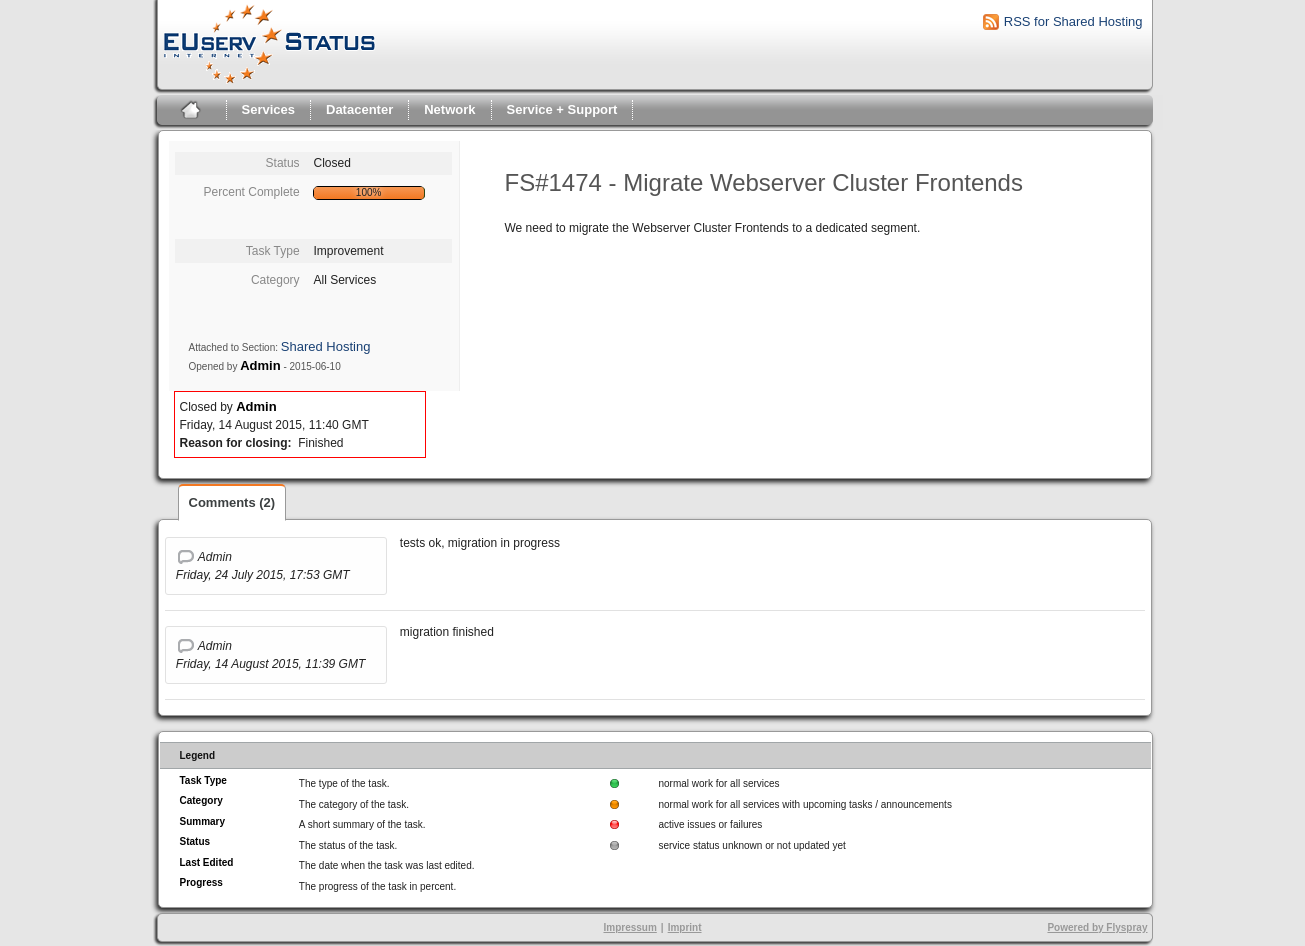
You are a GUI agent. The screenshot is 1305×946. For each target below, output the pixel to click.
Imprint (685, 927)
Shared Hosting (326, 346)
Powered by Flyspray (1097, 927)
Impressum (629, 927)
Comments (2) (232, 502)
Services (269, 109)
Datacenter (359, 109)
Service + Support (562, 109)
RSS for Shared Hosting (1073, 21)
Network (449, 109)
